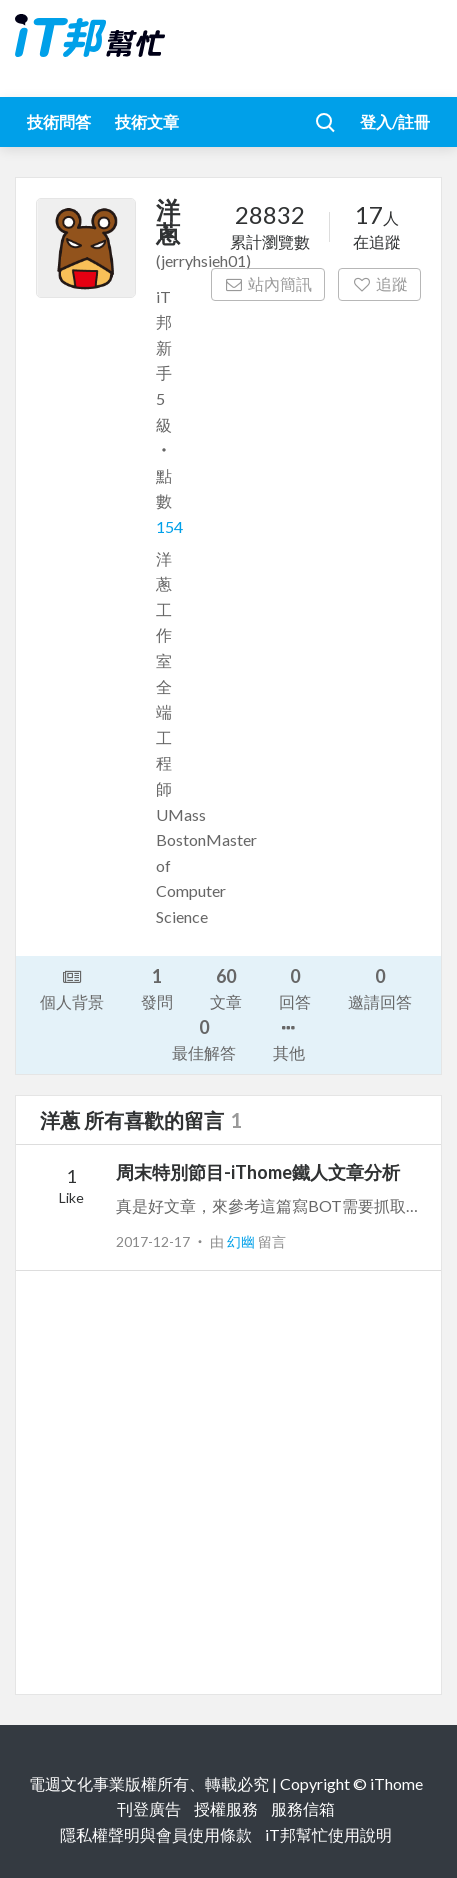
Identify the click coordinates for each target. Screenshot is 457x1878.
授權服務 (226, 1808)
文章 (226, 987)
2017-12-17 (153, 1241)
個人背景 (72, 988)
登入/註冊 (395, 121)
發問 (157, 987)
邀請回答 (380, 987)
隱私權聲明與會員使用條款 (156, 1834)
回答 (295, 987)
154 (169, 526)
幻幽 (242, 1241)
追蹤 (379, 283)
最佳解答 (204, 1038)
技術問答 (59, 121)
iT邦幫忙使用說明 (328, 1834)
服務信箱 (303, 1808)
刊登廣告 (149, 1808)
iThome (396, 1783)
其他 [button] (289, 1039)
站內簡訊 (268, 283)
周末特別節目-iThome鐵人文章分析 (258, 1172)
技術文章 (147, 121)
